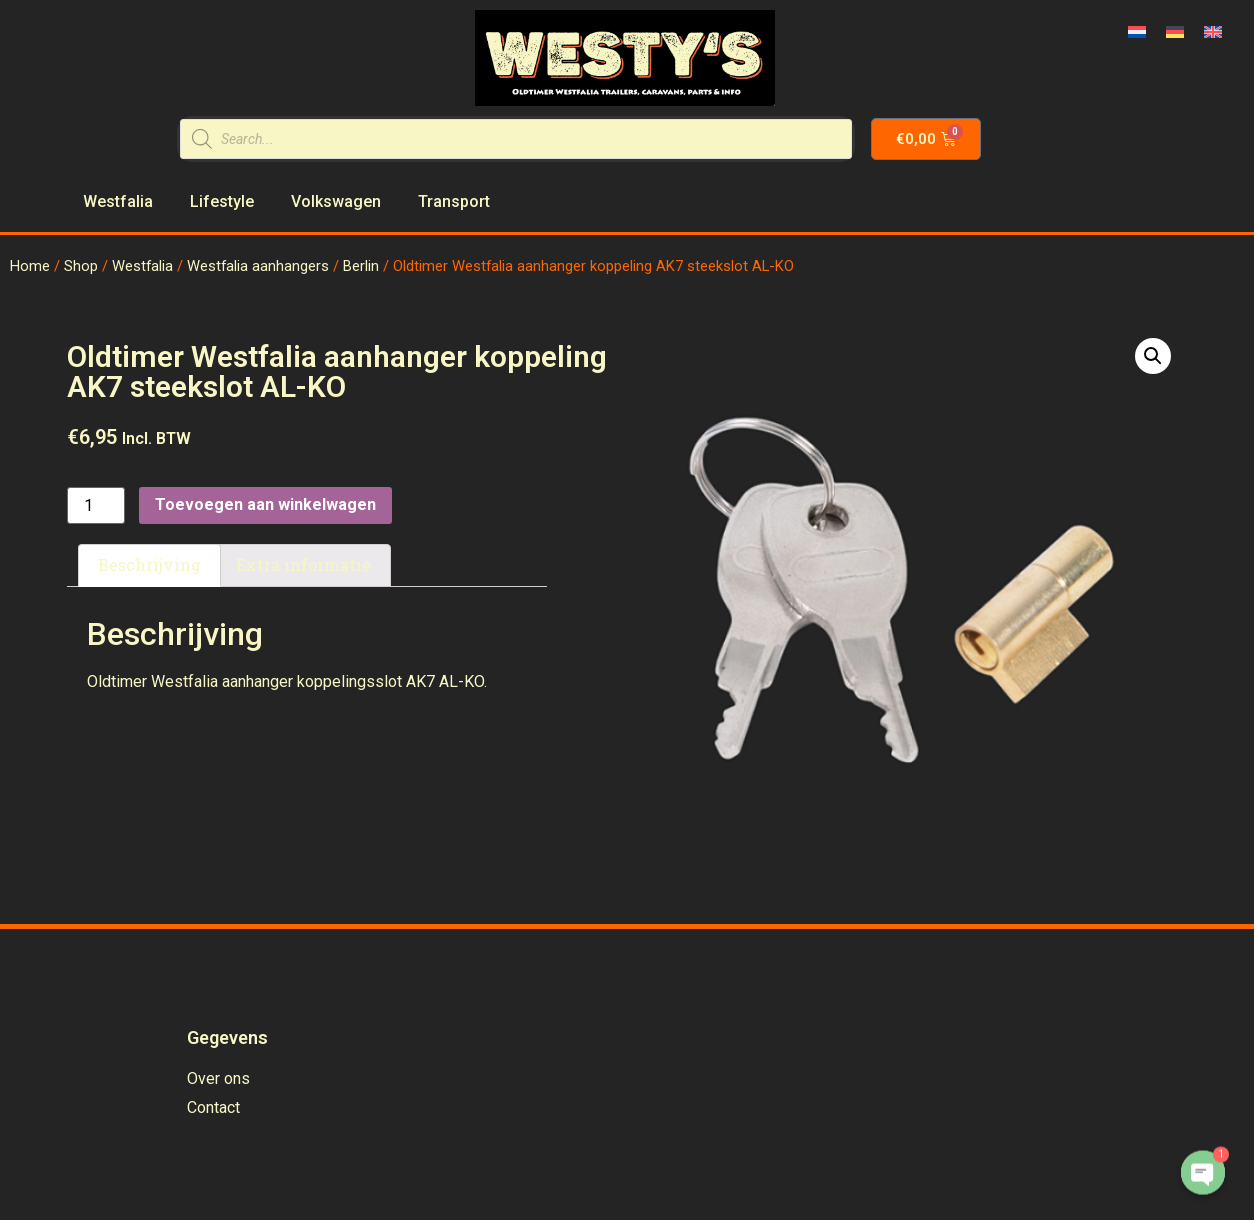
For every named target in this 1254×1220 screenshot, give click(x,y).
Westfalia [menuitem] (118, 201)
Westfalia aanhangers (258, 266)
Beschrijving (149, 564)
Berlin (361, 266)
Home (30, 266)
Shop (81, 266)
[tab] (149, 566)
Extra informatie (303, 564)
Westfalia (142, 266)
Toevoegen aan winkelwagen (265, 504)
